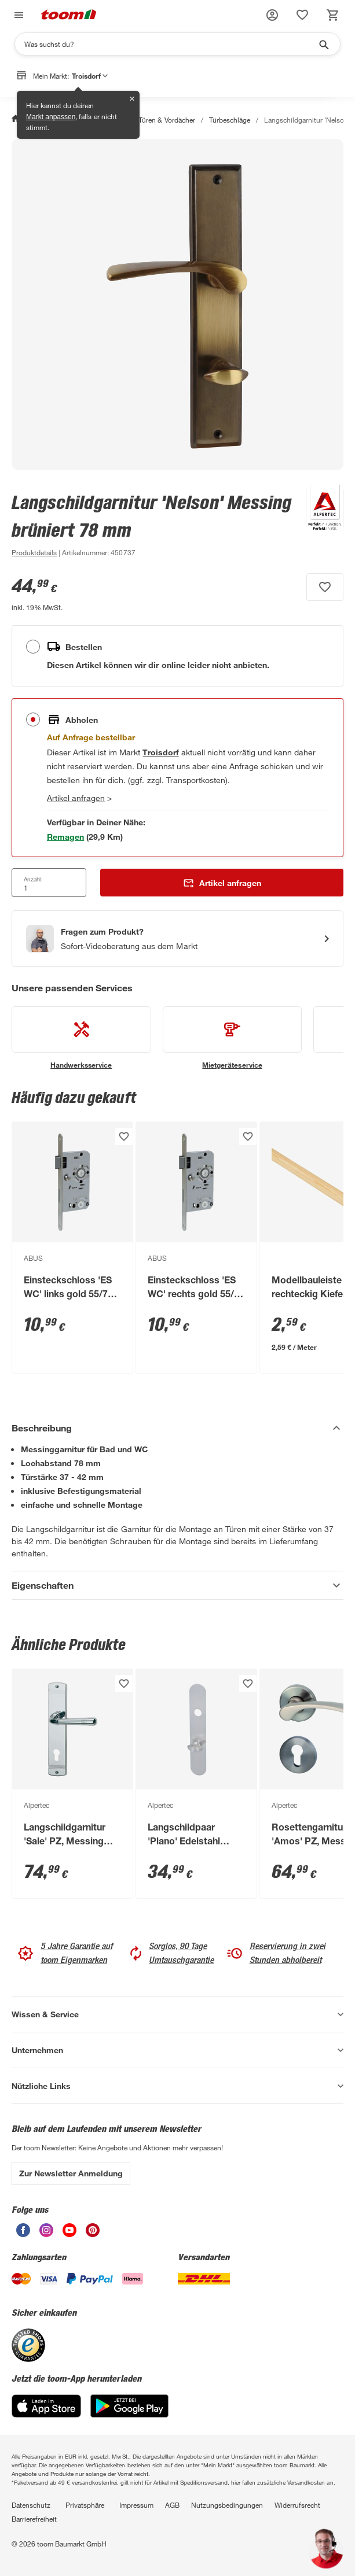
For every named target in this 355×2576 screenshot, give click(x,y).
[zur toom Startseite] (69, 15)
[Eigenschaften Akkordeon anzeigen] (177, 1585)
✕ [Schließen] (132, 99)
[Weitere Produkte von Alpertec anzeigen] (318, 524)
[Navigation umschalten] (17, 15)
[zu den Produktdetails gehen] (34, 552)
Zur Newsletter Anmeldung (71, 2173)
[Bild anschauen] (177, 304)
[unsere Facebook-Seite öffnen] (23, 2234)
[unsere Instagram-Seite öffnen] (46, 2234)
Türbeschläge (229, 119)
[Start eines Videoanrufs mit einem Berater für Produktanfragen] (177, 938)
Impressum (136, 2504)
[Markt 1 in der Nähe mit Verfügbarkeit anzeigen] (65, 837)
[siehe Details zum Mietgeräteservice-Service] (232, 1038)
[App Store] (46, 2414)
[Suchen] (170, 44)
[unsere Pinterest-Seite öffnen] (93, 2234)
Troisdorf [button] (90, 75)
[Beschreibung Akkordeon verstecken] (177, 1428)
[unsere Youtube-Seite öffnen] (69, 2234)
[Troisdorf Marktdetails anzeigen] (160, 752)
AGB (172, 2504)
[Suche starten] (323, 44)
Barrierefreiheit (34, 2518)
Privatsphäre (84, 2504)
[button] (272, 15)
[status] (302, 15)
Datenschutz (31, 2504)
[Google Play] (129, 2414)
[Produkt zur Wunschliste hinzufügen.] (325, 587)
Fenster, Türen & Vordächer (153, 119)
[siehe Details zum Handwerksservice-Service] (81, 1038)
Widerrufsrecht (297, 2504)
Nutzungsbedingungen (227, 2504)
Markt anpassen (50, 117)
